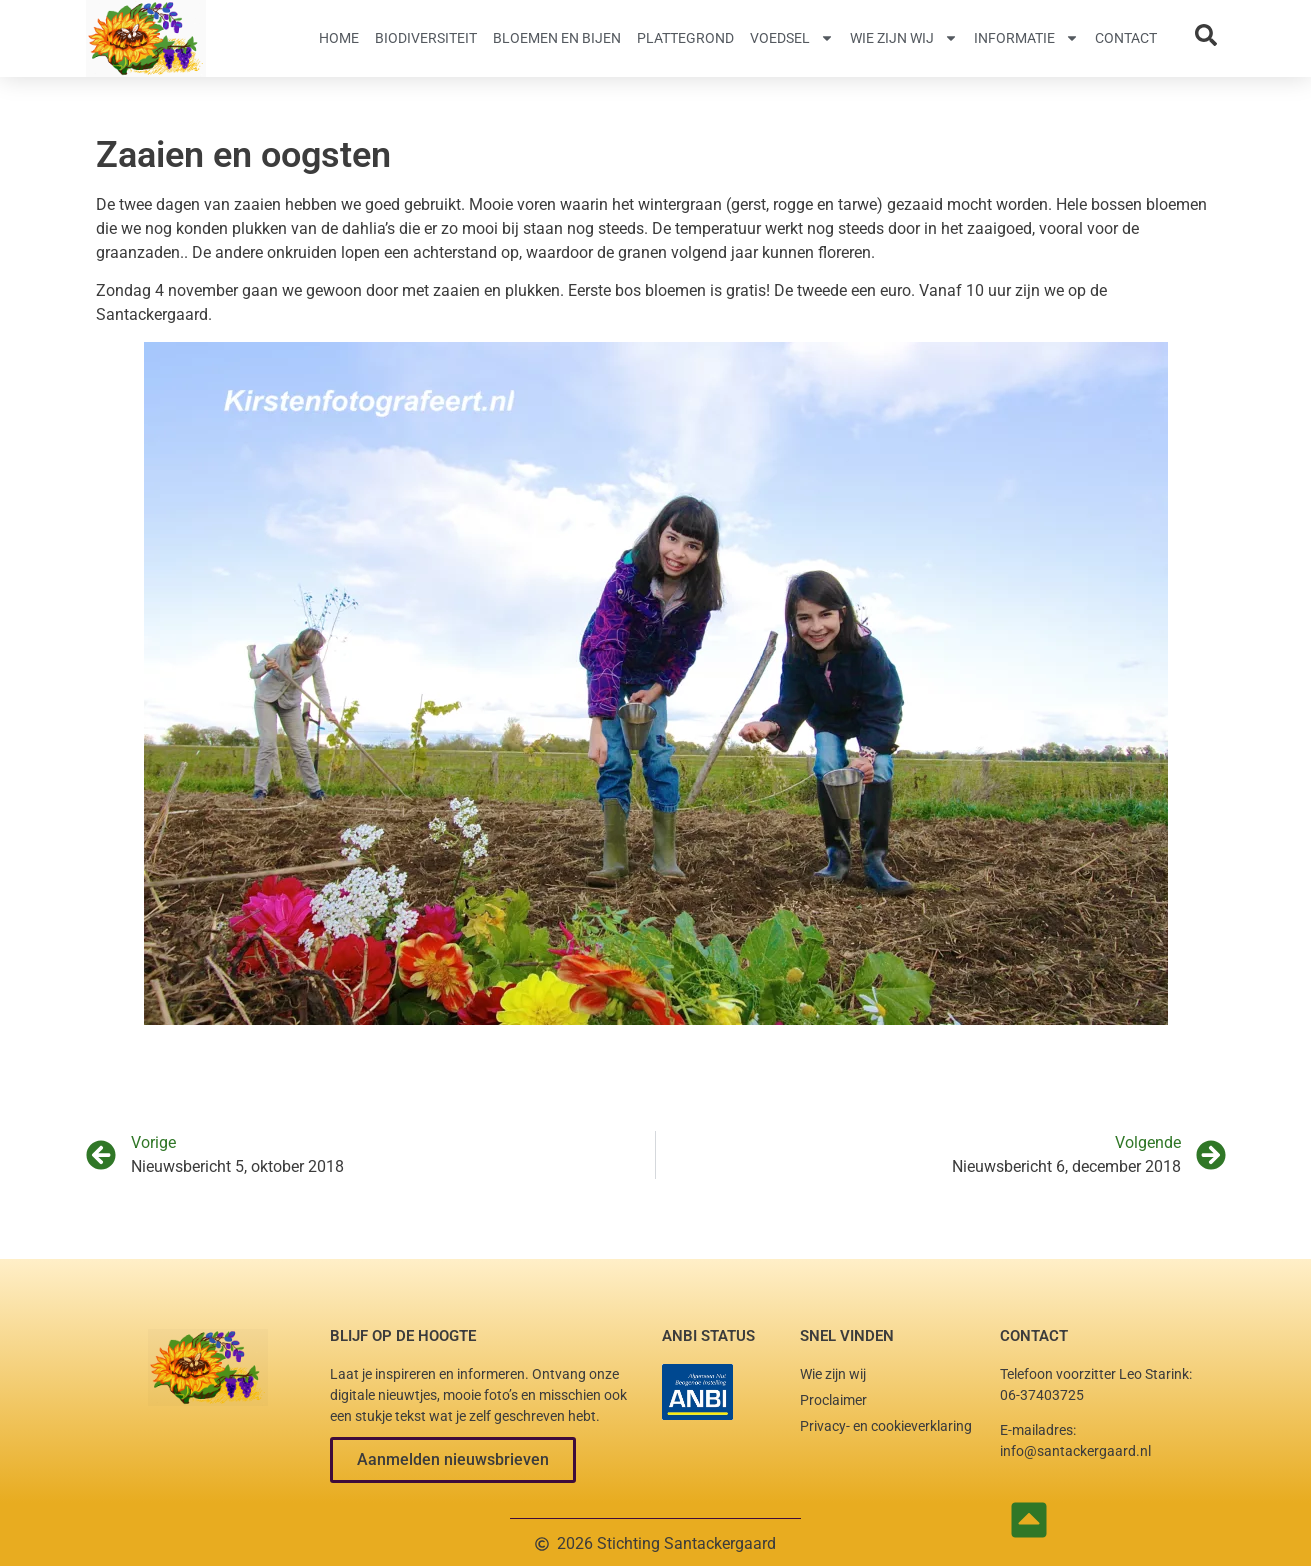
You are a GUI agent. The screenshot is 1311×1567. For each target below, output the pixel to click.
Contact (1126, 38)
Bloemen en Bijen (557, 38)
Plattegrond (685, 38)
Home (339, 38)
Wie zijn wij (904, 38)
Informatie (1026, 38)
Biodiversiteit (426, 38)
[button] (453, 1460)
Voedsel (792, 38)
